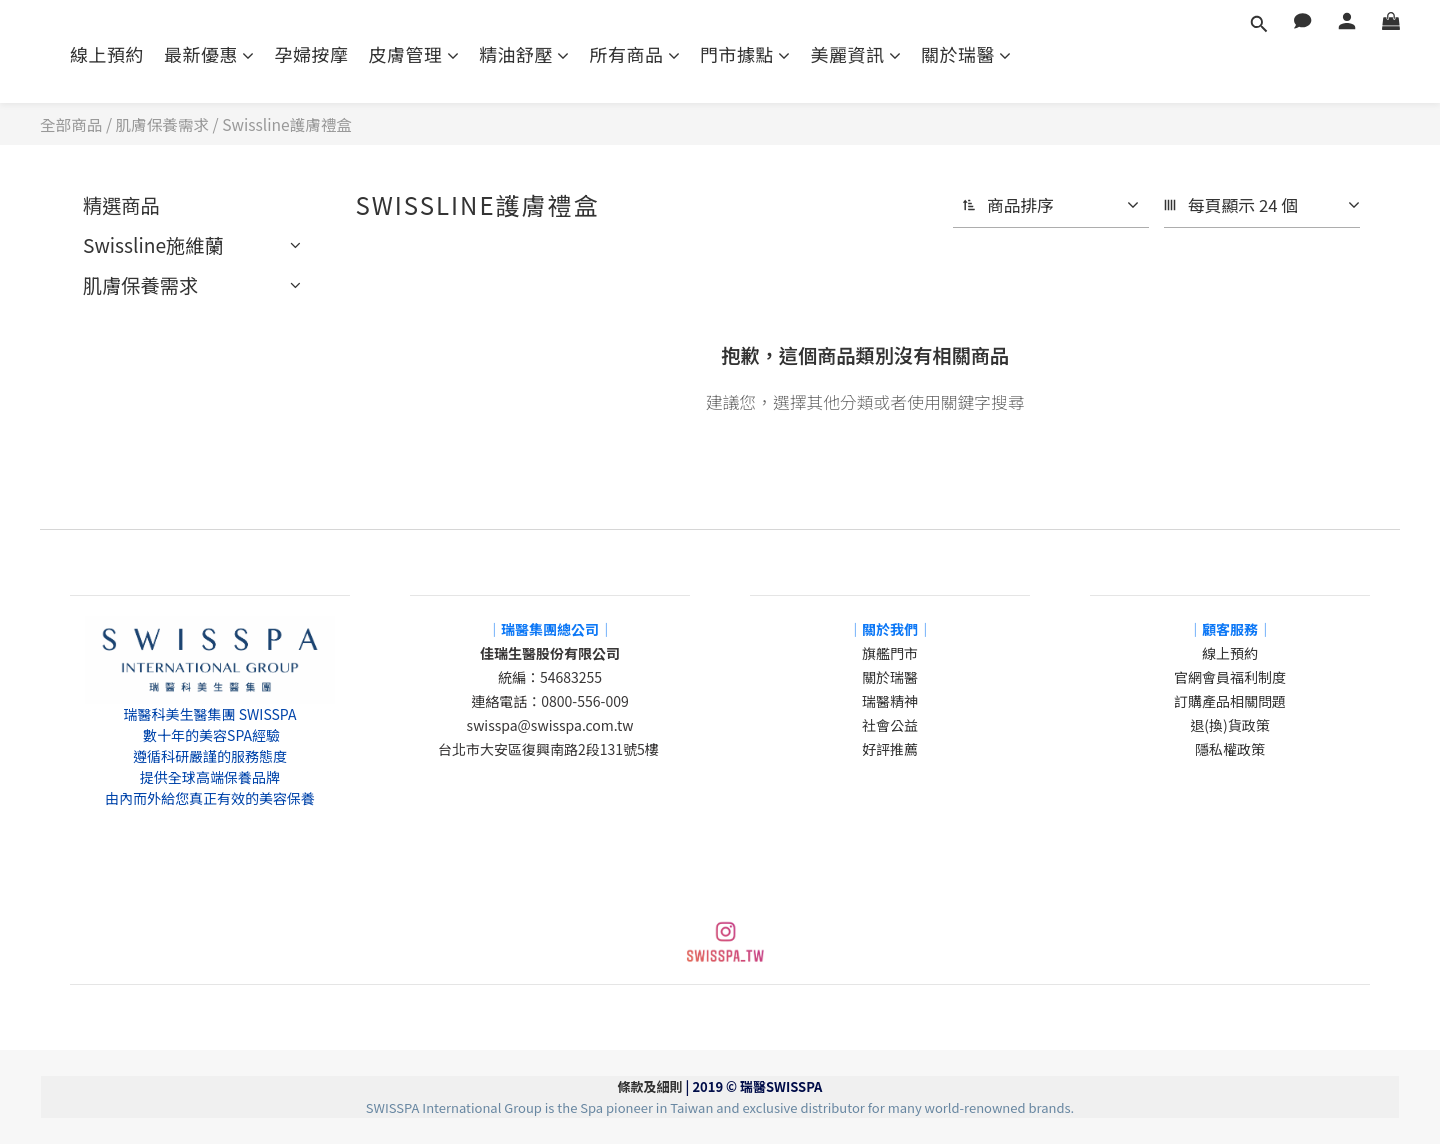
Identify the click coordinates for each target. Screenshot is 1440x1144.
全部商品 (71, 124)
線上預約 (107, 54)
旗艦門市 (890, 653)
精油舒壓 (524, 54)
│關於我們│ (890, 629)
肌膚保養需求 (163, 124)
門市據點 (745, 54)
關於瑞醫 (966, 54)
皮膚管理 (414, 54)
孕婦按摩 (312, 54)
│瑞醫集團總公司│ (550, 629)
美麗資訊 (856, 54)
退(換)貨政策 (1229, 725)
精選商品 (121, 205)
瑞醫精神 (890, 701)
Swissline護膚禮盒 (287, 124)
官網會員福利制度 (1230, 677)
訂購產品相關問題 (1230, 701)
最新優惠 (209, 54)
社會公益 (890, 725)
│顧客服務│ (1230, 629)
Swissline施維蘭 (153, 245)
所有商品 (635, 54)
